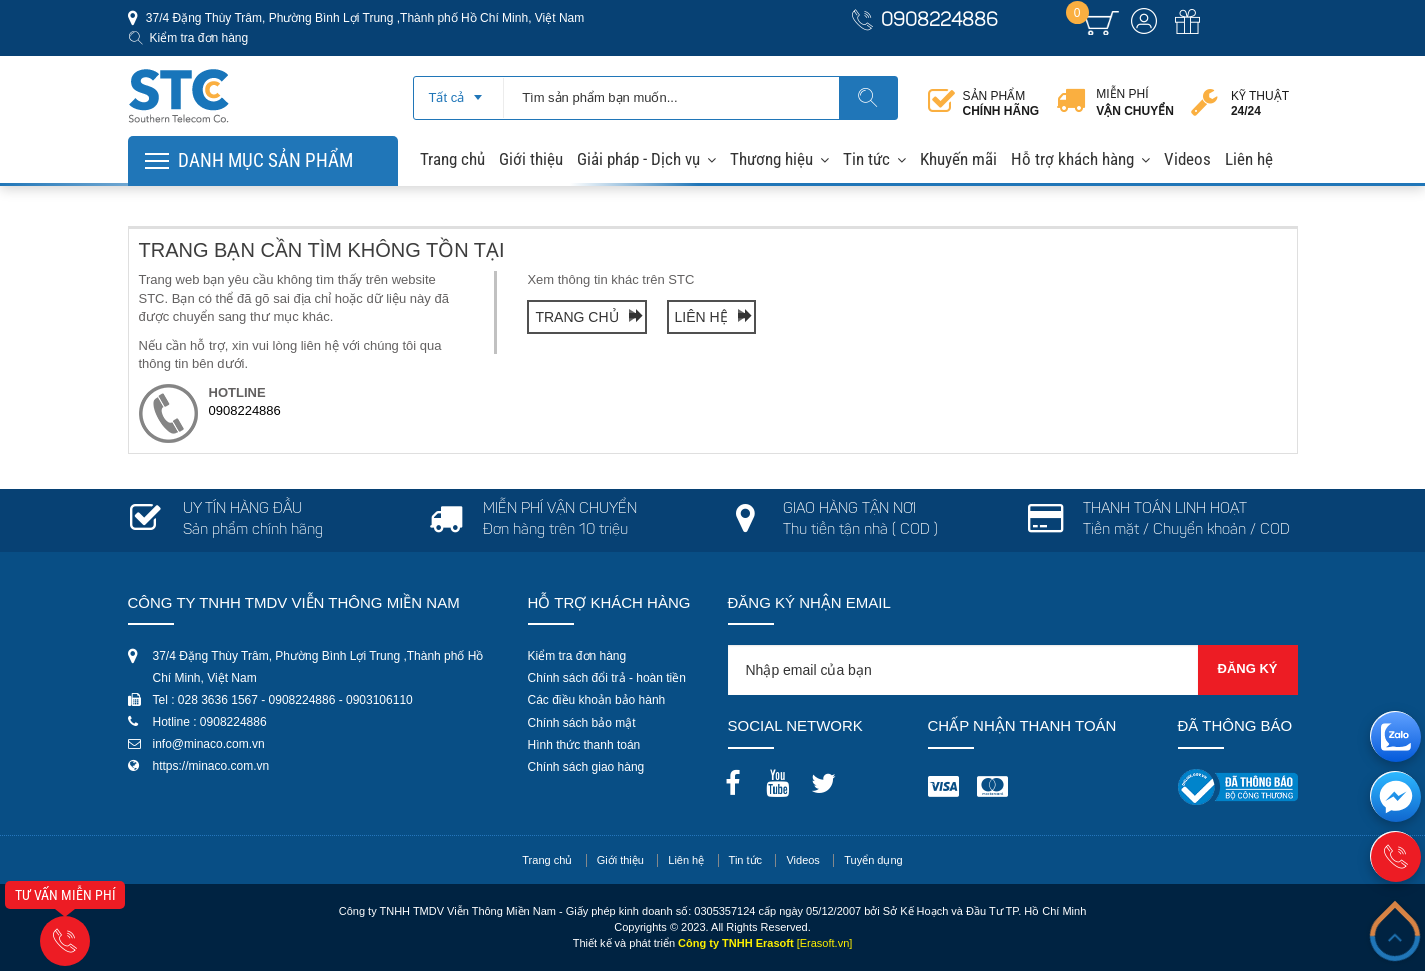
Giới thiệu (531, 159)
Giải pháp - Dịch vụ (638, 159)
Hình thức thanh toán (584, 745)
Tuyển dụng (873, 860)
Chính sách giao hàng (586, 767)
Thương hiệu (771, 159)
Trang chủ (452, 159)
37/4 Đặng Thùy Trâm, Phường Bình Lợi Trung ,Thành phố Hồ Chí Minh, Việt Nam (364, 18)
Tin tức (866, 159)
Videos (1187, 159)
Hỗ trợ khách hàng (1072, 159)
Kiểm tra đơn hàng (199, 38)
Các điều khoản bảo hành (597, 700)
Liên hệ (1249, 159)
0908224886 (939, 21)
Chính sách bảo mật (582, 723)
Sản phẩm (1001, 103)
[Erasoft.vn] (825, 943)
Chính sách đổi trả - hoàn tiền (607, 678)
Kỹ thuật (1260, 103)
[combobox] (458, 91)
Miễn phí (1135, 103)
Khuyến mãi (958, 159)
